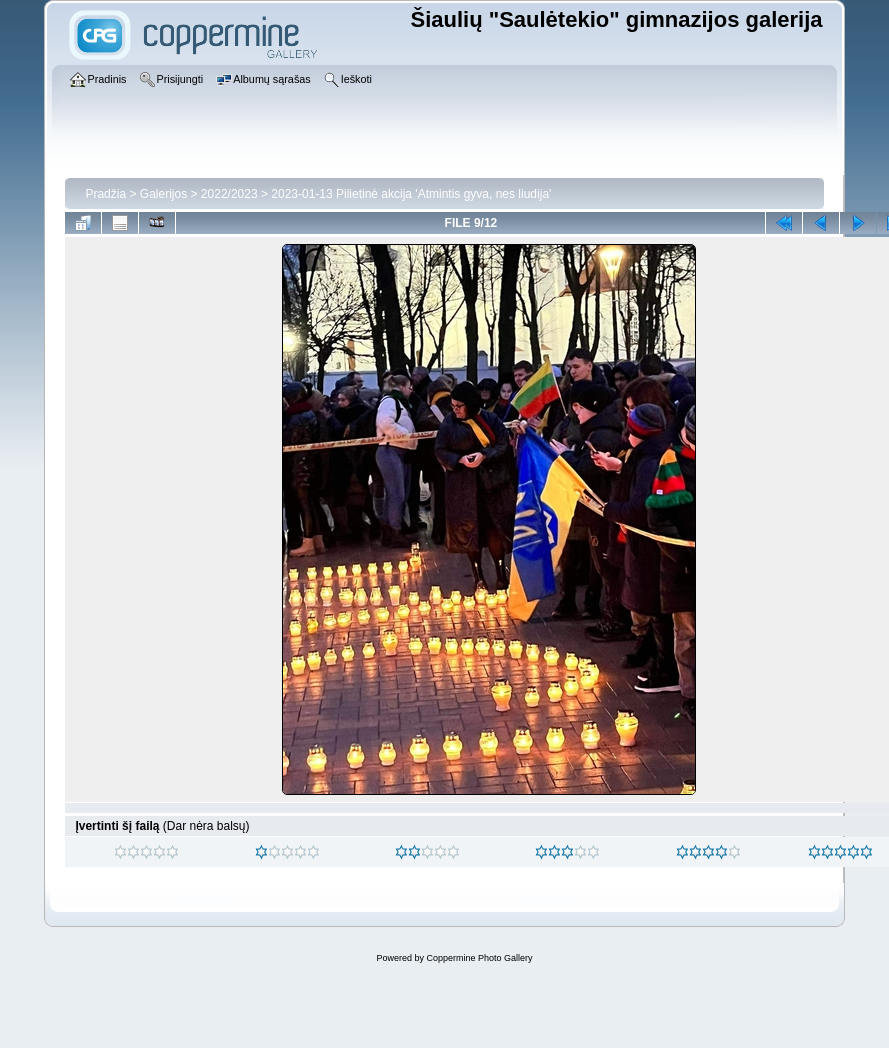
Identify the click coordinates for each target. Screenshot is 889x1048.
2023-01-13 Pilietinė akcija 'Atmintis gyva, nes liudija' (411, 194)
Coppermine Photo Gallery (479, 958)
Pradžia (105, 194)
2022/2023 (229, 194)
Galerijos (163, 194)
